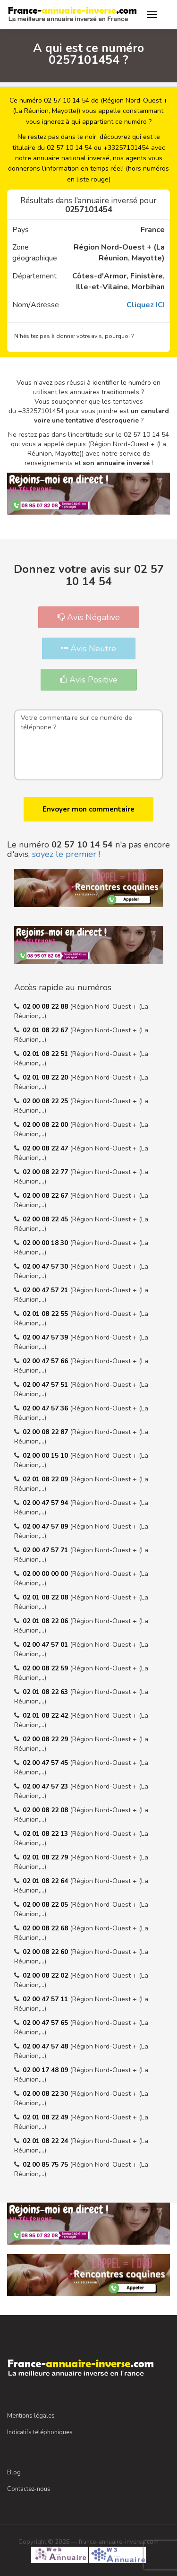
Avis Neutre (88, 648)
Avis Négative (89, 617)
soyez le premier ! (66, 854)
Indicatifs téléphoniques (40, 2432)
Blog (14, 2472)
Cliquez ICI (145, 305)
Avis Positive (89, 679)
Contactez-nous (29, 2489)
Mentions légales (31, 2416)
